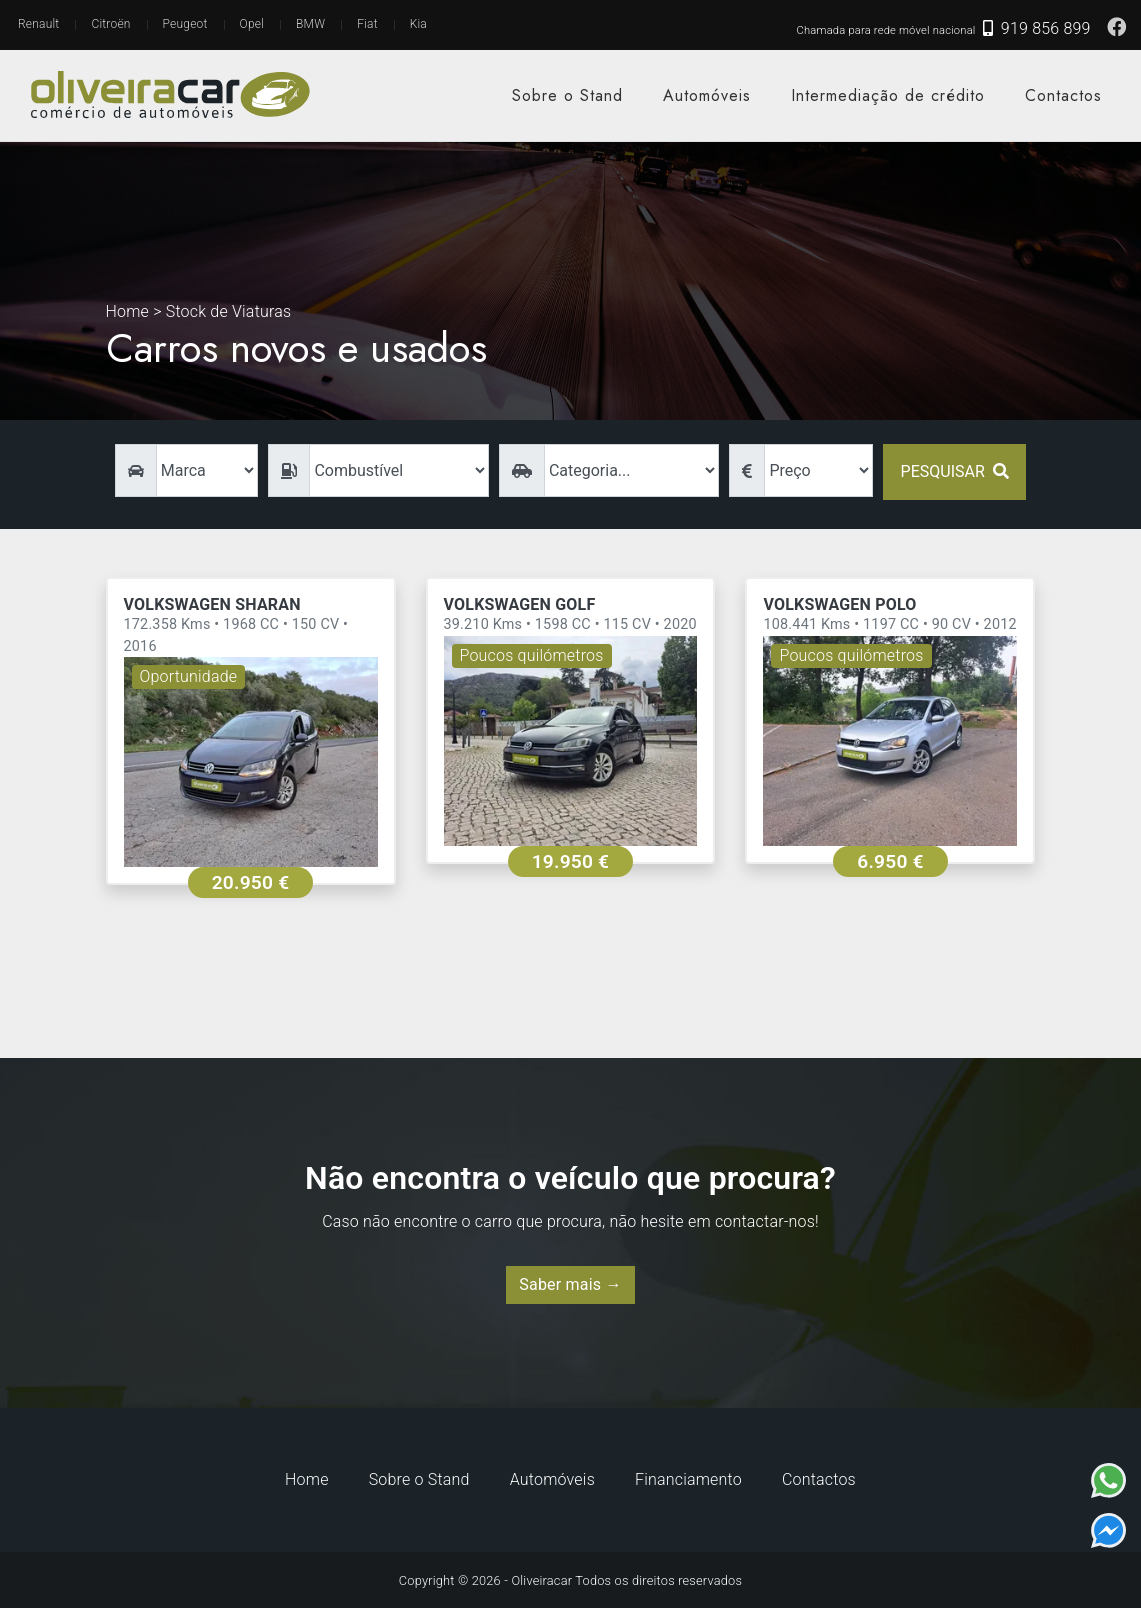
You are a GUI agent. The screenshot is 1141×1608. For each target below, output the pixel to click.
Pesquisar (955, 471)
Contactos (1063, 95)
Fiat (367, 24)
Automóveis (707, 95)
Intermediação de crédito (888, 95)
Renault (38, 24)
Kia (418, 24)
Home (307, 1479)
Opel (252, 24)
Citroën (110, 24)
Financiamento (688, 1479)
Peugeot (185, 24)
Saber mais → (570, 1284)
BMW (310, 24)
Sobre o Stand (567, 95)
